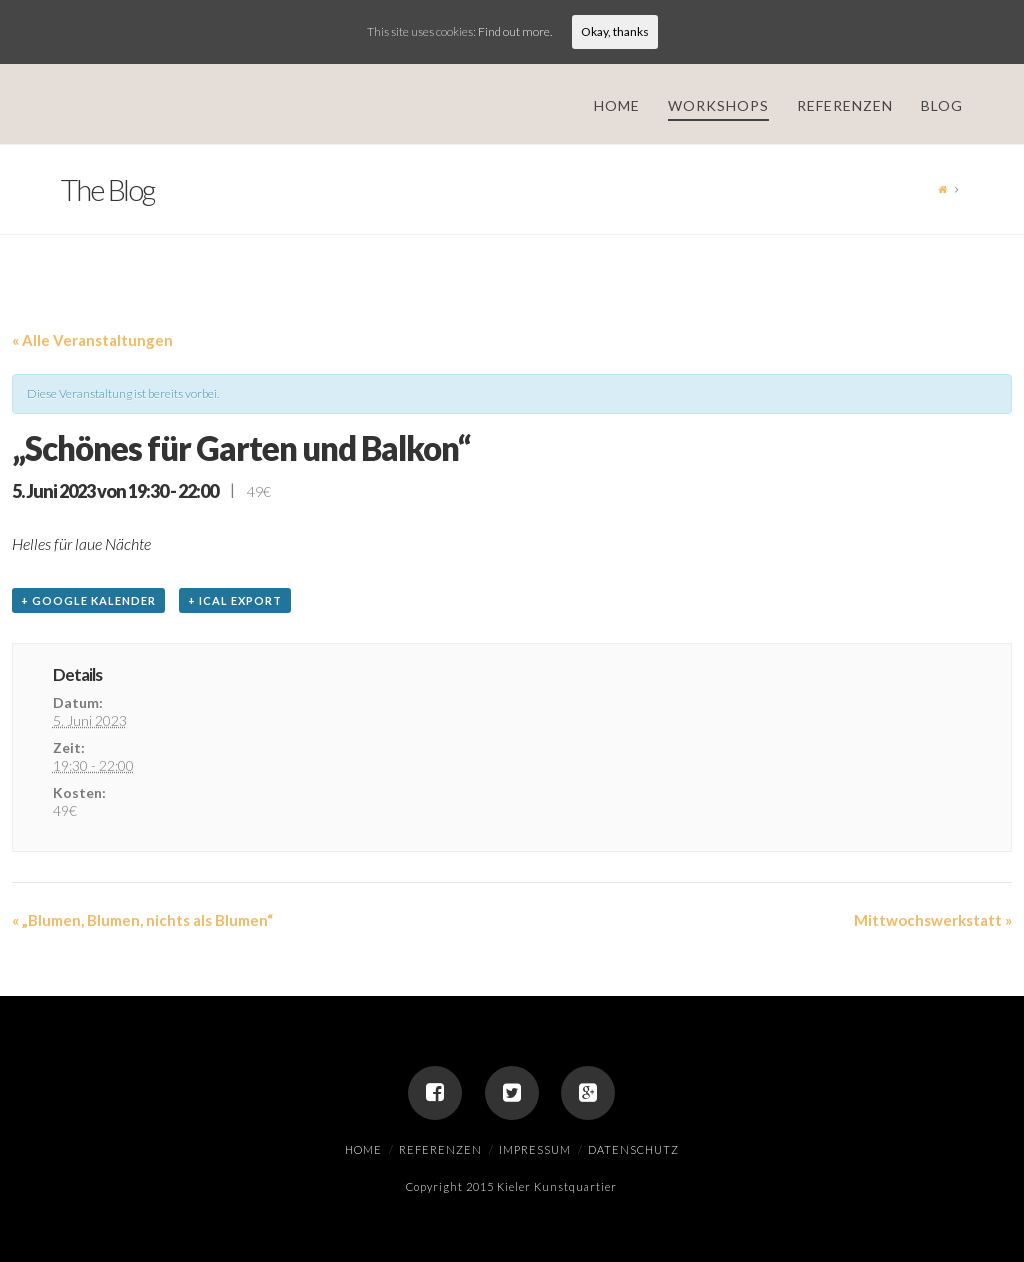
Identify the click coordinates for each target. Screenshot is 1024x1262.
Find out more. (515, 31)
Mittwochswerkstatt (933, 920)
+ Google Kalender (88, 600)
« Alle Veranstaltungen (92, 340)
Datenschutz (633, 1149)
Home (363, 1149)
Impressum (535, 1149)
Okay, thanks (615, 31)
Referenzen (440, 1149)
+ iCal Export (235, 600)
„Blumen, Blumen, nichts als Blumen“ (142, 920)
